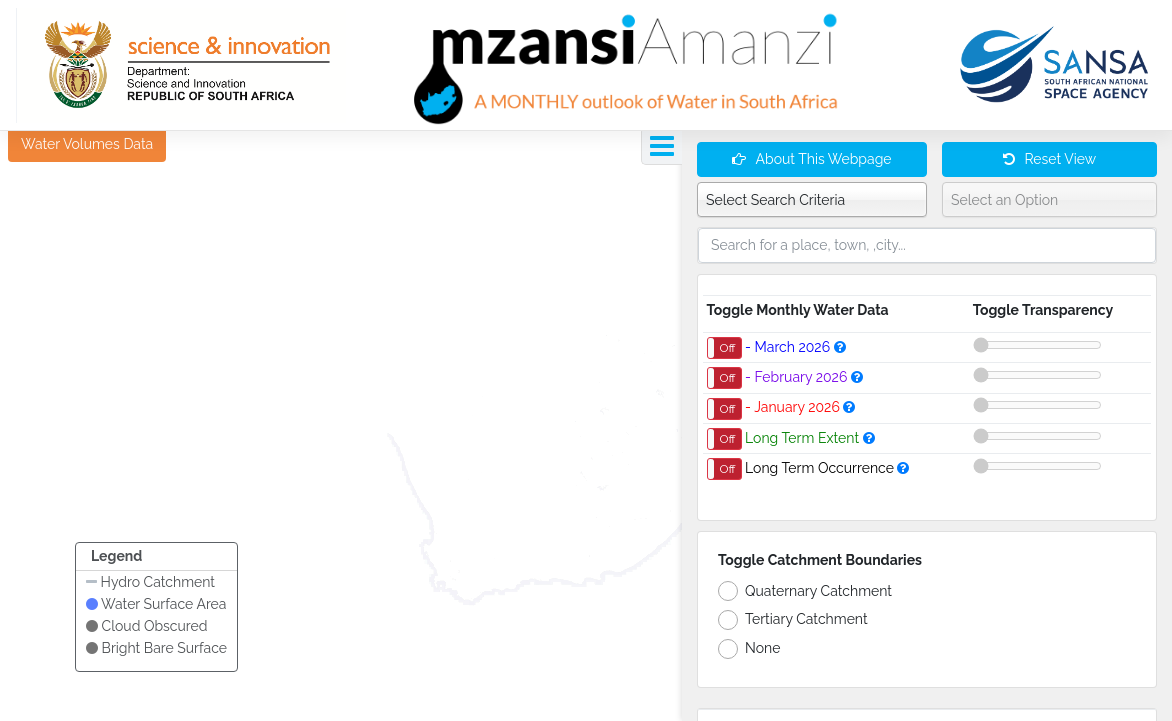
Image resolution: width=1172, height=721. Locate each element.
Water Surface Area (156, 604)
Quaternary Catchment (805, 591)
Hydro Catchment (150, 582)
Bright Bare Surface (156, 648)
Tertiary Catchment (793, 620)
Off (728, 348)
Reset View (1049, 159)
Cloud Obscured (146, 626)
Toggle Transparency (1043, 310)
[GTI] (181, 65)
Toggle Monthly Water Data (798, 310)
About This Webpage (811, 159)
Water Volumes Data (87, 144)
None (749, 649)
